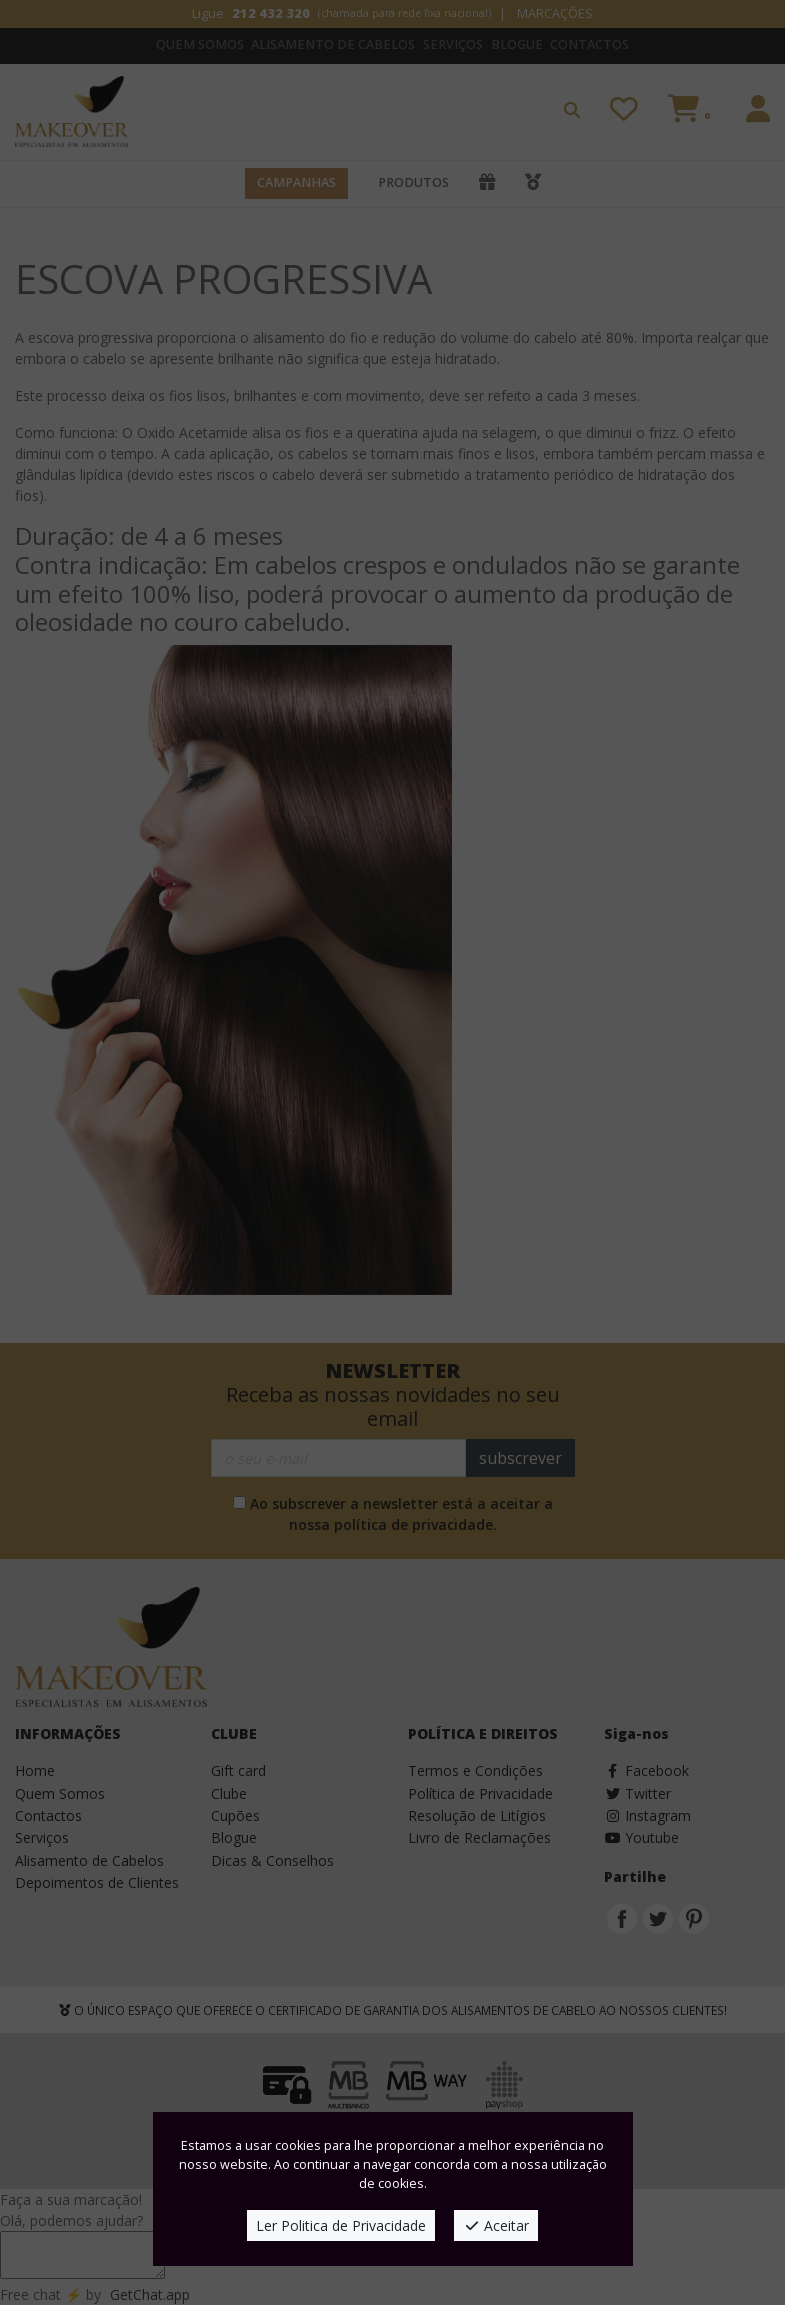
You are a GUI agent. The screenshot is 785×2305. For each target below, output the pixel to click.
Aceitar (496, 2225)
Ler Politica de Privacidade (341, 2225)
